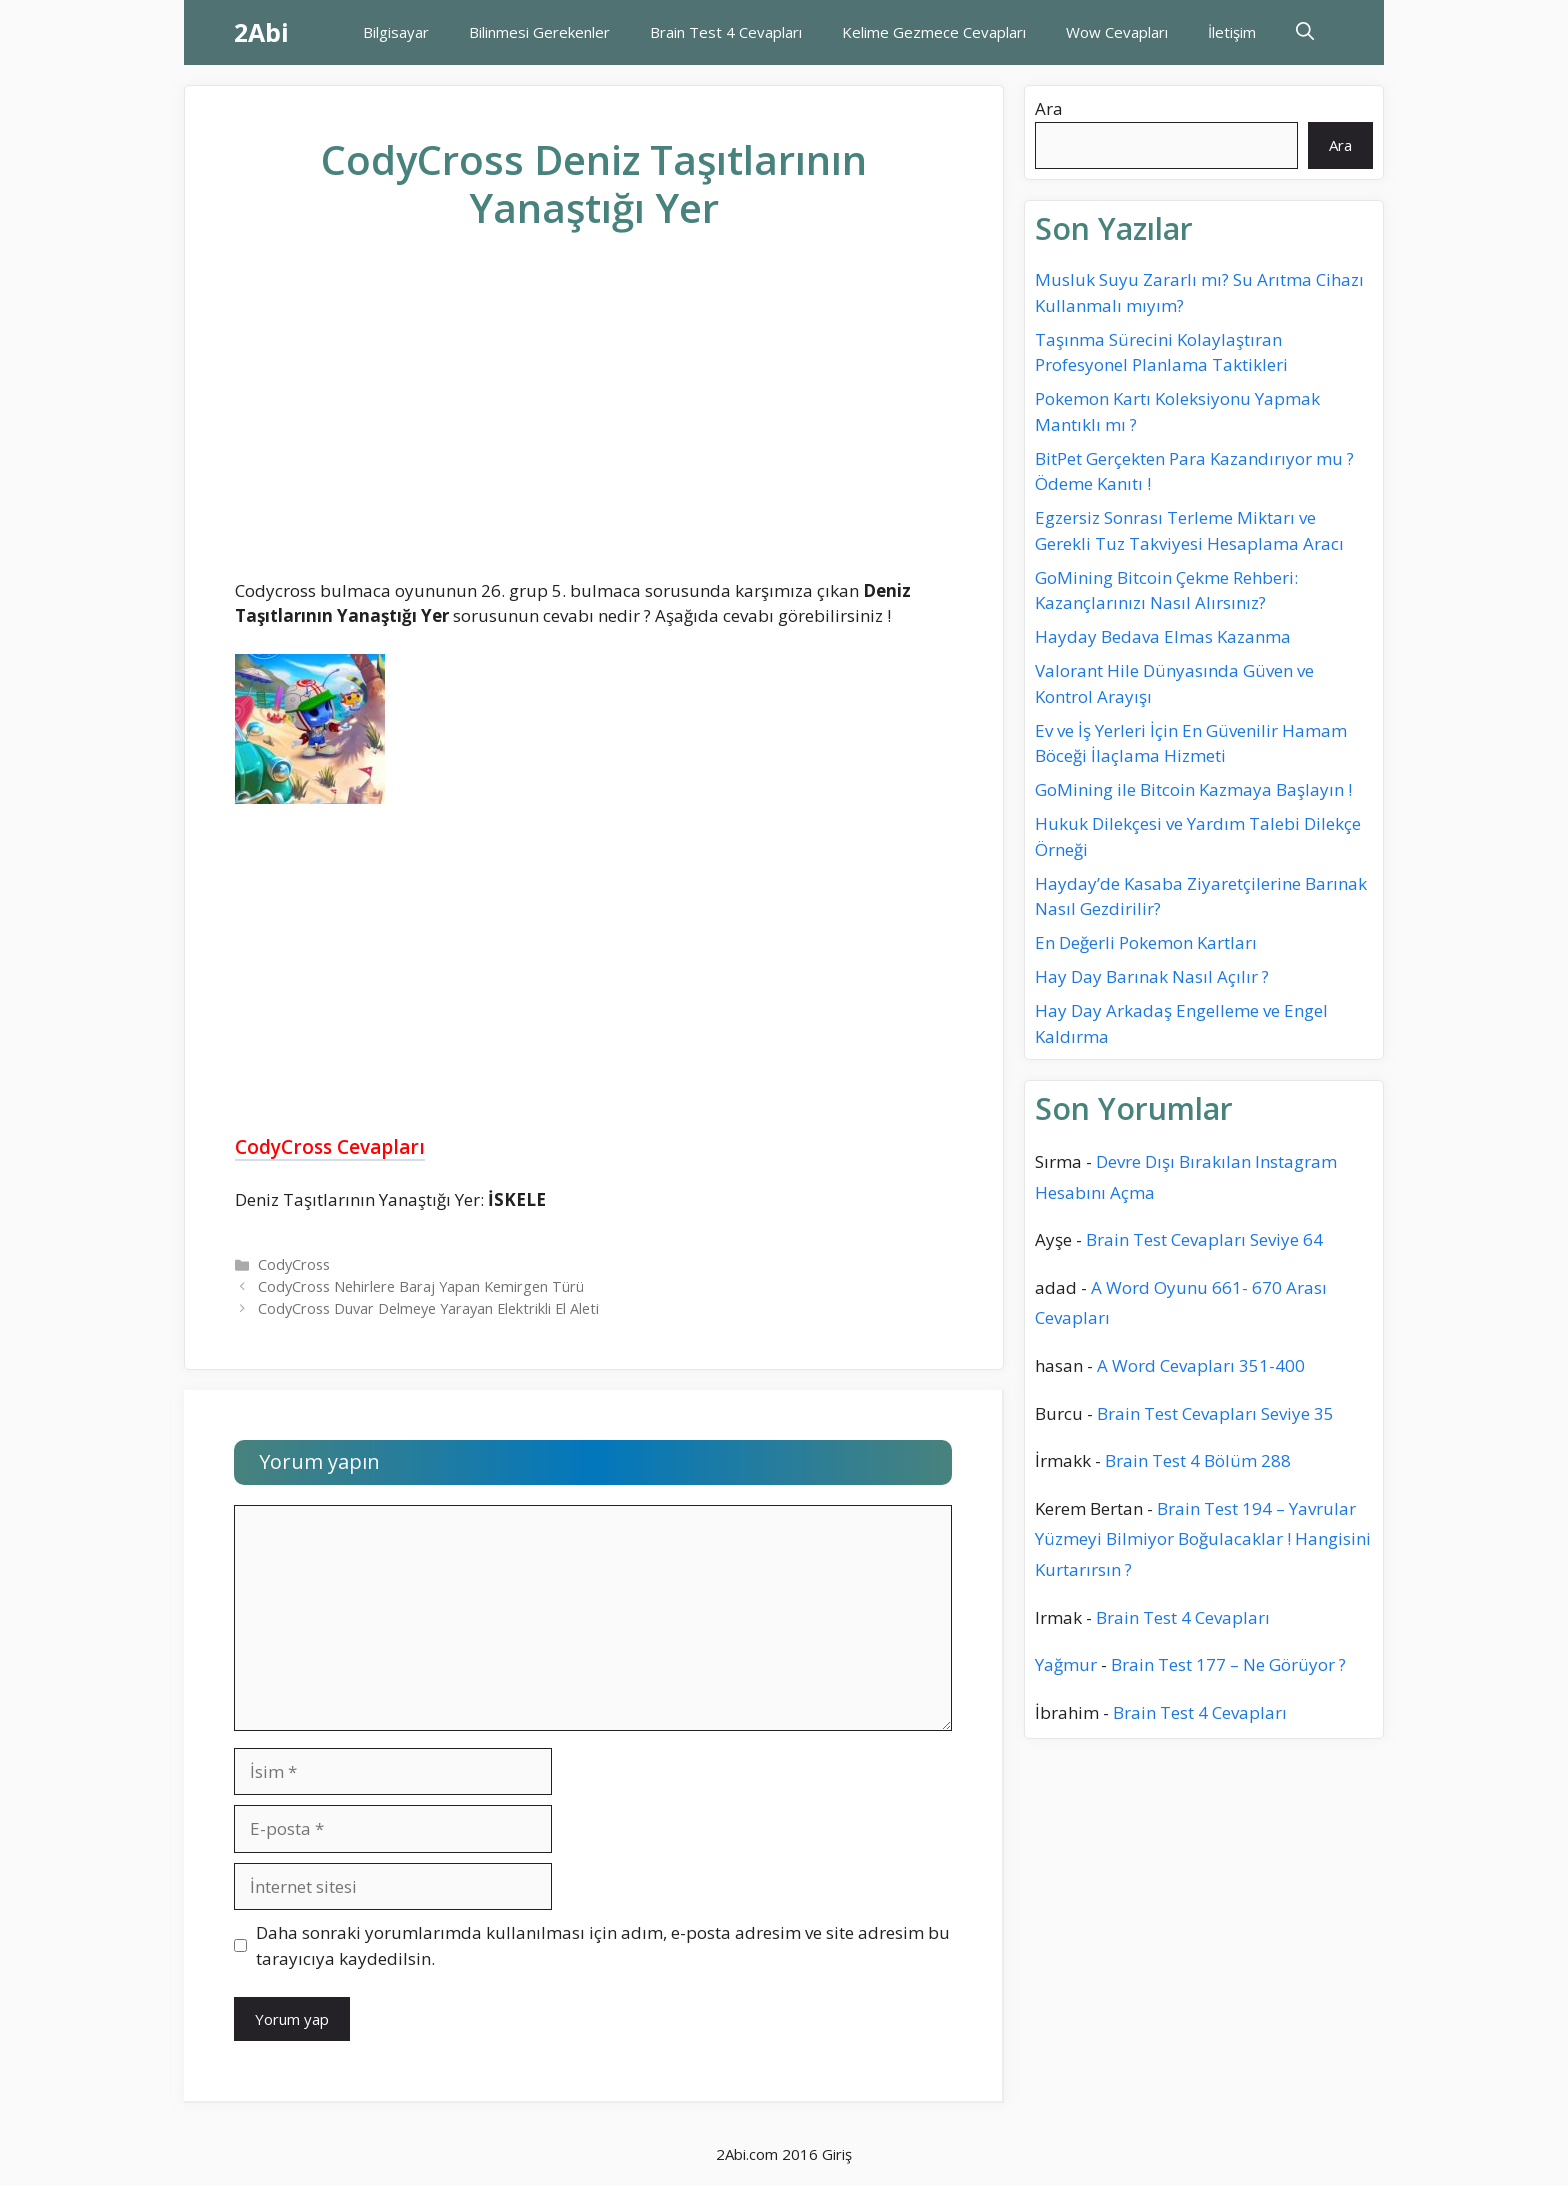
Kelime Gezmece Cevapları (934, 32)
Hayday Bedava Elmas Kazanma (1163, 636)
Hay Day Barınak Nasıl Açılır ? (1152, 976)
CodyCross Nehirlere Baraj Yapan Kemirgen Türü (421, 1286)
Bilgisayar (396, 32)
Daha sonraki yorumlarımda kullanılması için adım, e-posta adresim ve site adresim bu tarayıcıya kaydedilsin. (603, 1945)
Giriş (837, 2154)
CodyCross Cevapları (330, 1147)
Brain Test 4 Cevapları (726, 32)
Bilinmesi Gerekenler (539, 32)
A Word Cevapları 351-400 (1201, 1365)
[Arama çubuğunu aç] (1305, 32)
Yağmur (1066, 1664)
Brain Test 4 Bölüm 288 (1198, 1460)
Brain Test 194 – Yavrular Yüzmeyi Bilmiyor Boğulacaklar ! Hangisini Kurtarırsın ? (1203, 1539)
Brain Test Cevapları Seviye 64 (1204, 1239)
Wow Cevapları (1117, 32)
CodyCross (294, 1264)
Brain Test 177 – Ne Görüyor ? (1228, 1664)
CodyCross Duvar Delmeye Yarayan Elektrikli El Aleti (428, 1308)
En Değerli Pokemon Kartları (1146, 942)
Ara (1049, 108)
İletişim (1232, 32)
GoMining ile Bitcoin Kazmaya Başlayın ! (1193, 789)
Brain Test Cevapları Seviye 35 (1215, 1413)
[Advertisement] (594, 421)
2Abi (261, 32)
